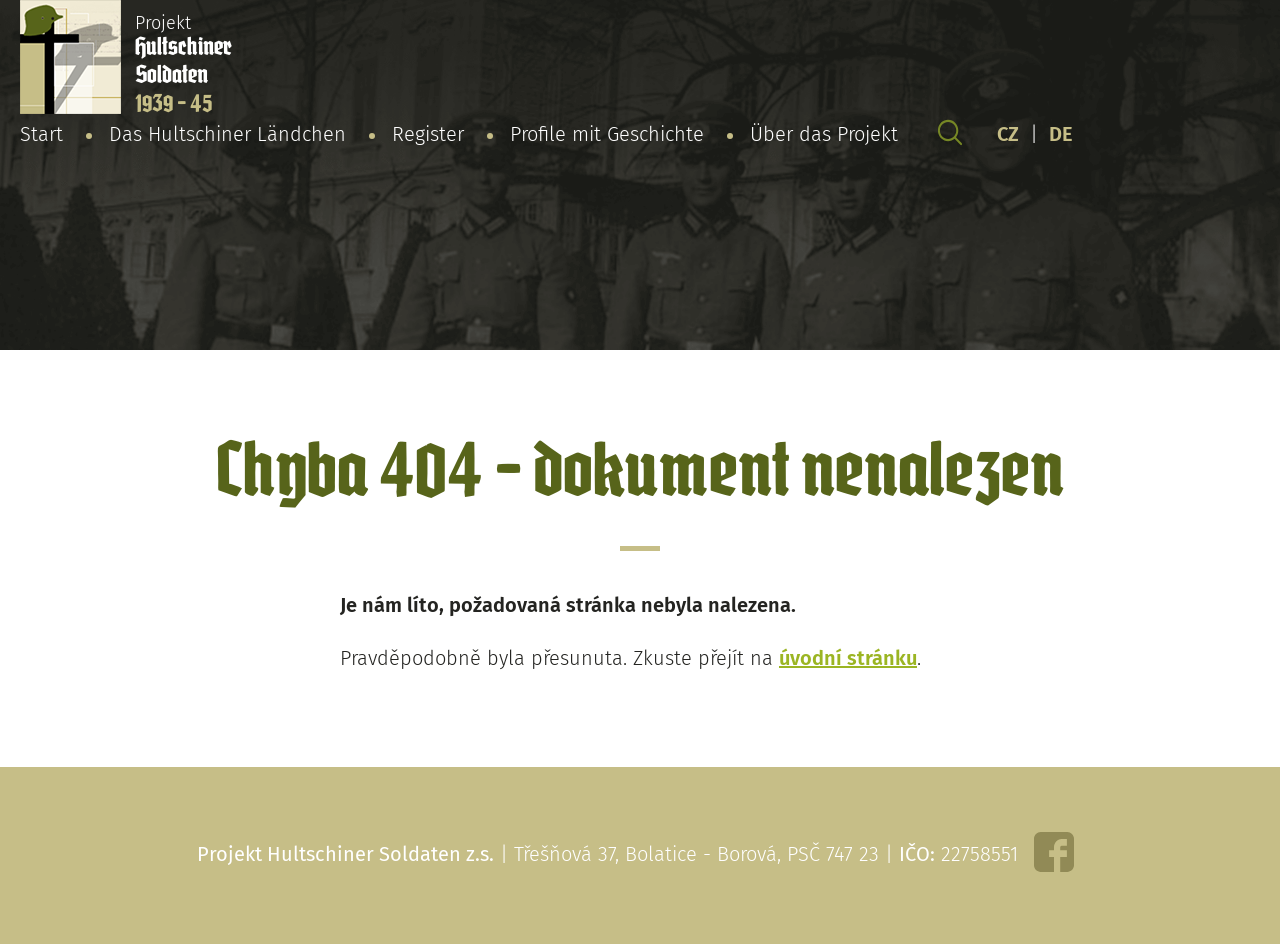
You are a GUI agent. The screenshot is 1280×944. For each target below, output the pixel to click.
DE (1061, 134)
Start (41, 134)
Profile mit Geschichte (607, 134)
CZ (1008, 134)
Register (428, 134)
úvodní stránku (848, 658)
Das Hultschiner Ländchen (227, 134)
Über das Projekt (824, 134)
